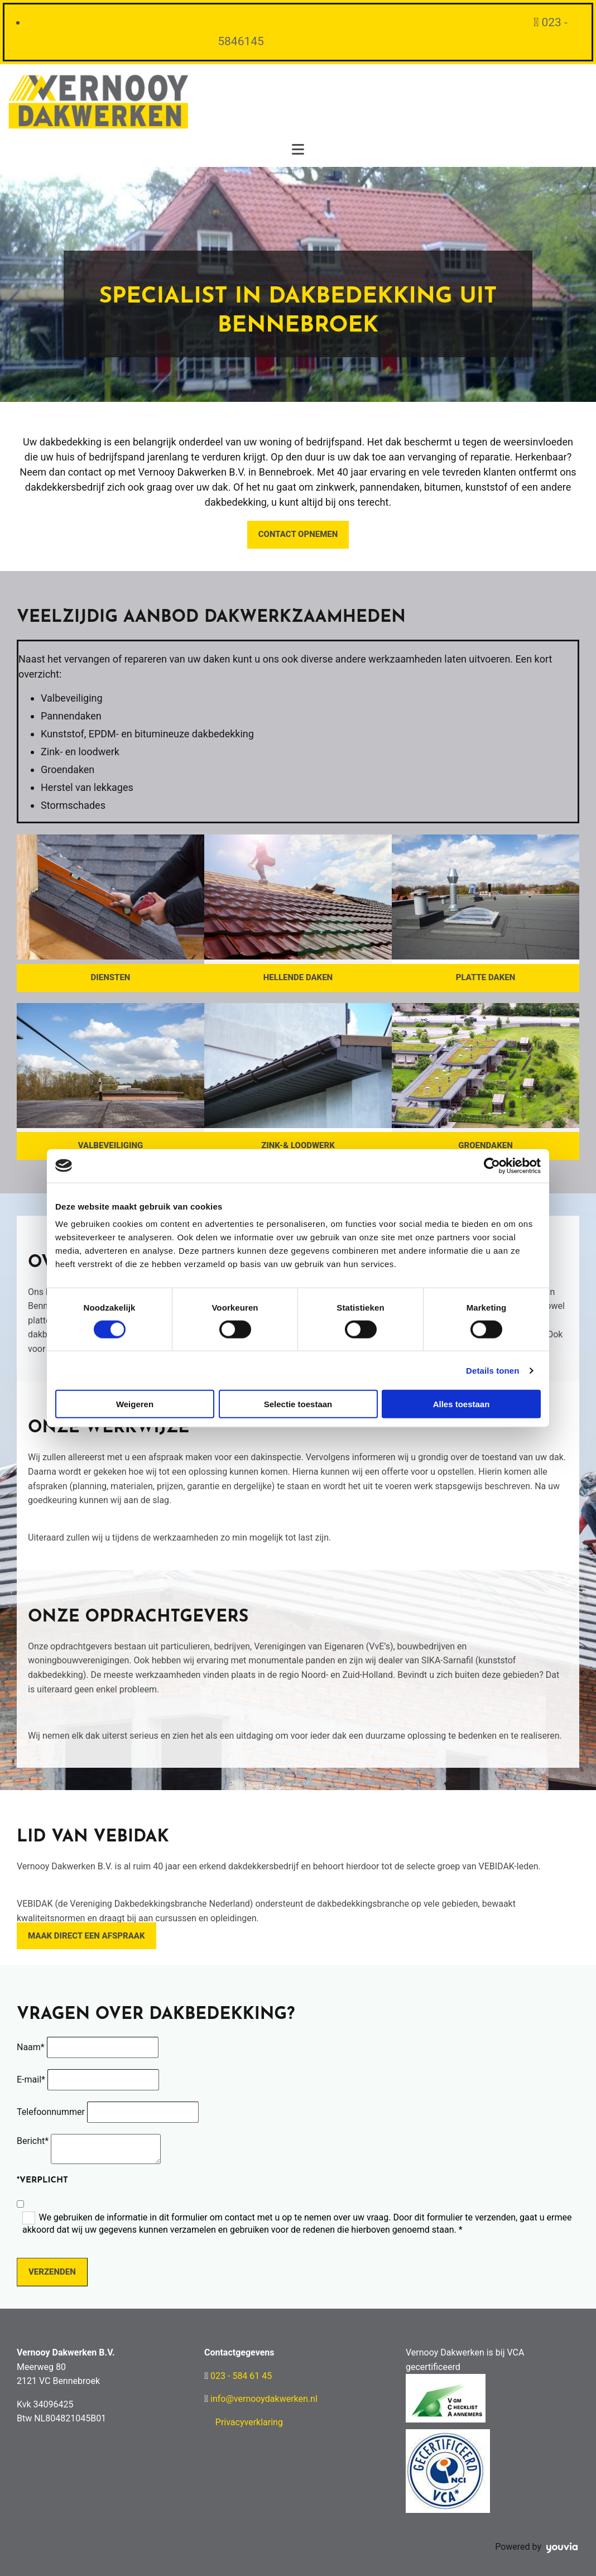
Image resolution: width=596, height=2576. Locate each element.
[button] (298, 535)
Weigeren (134, 1404)
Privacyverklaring (249, 2422)
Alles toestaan (461, 1404)
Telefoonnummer (51, 2112)
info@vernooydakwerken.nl (264, 2398)
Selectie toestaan (298, 1404)
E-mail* (31, 2079)
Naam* (31, 2047)
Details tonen (492, 1370)
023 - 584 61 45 (241, 2376)
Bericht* (33, 2141)
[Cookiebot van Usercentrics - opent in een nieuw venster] (492, 1165)
